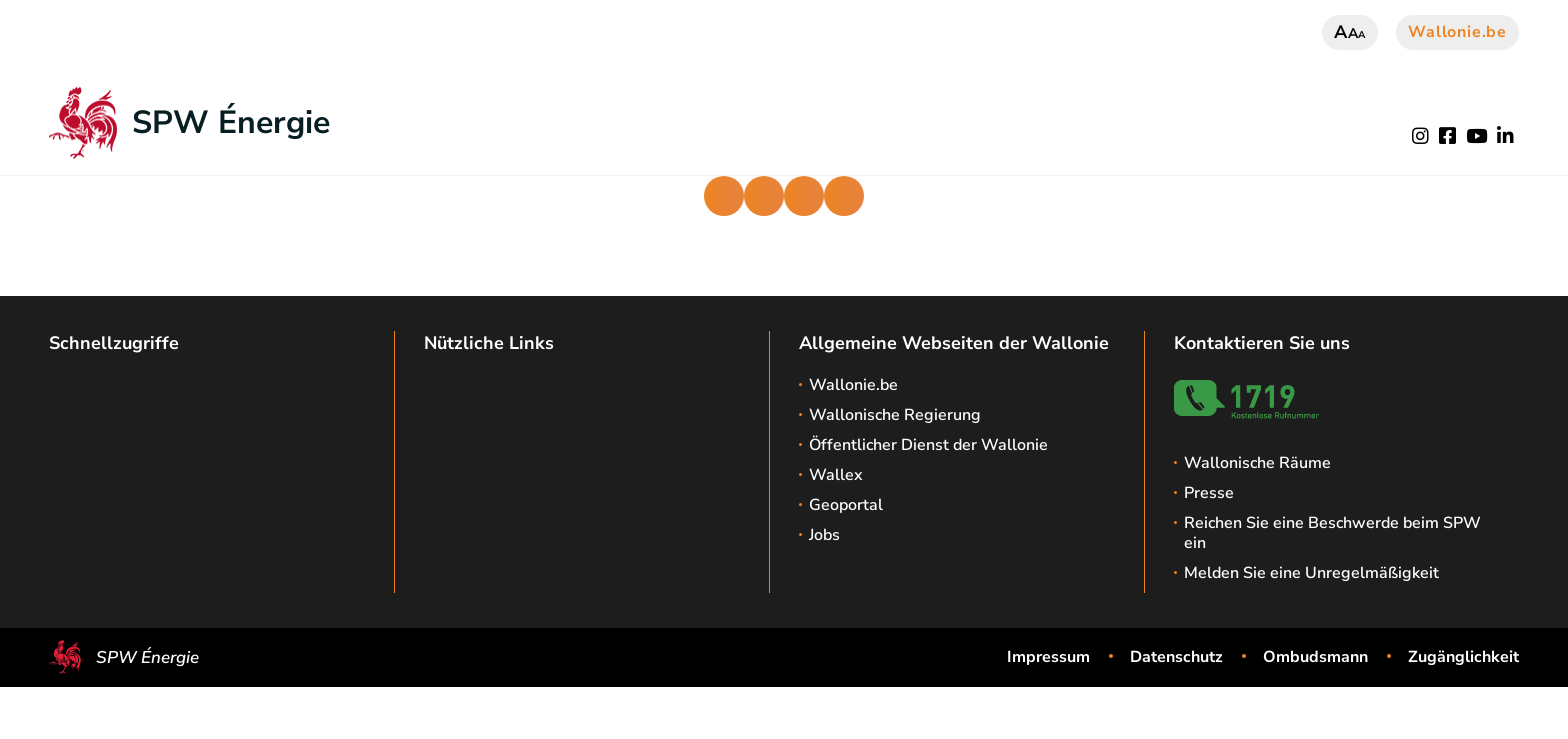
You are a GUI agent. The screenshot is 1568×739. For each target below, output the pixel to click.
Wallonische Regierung (895, 415)
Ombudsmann (1315, 657)
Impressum (1048, 657)
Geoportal (846, 505)
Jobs (824, 535)
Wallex (836, 475)
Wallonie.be (1457, 32)
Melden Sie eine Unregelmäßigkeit (1311, 573)
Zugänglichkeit (1463, 657)
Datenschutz (1176, 657)
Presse (1209, 493)
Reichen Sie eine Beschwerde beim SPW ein (1332, 533)
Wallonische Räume (1257, 463)
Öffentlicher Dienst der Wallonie (928, 445)
